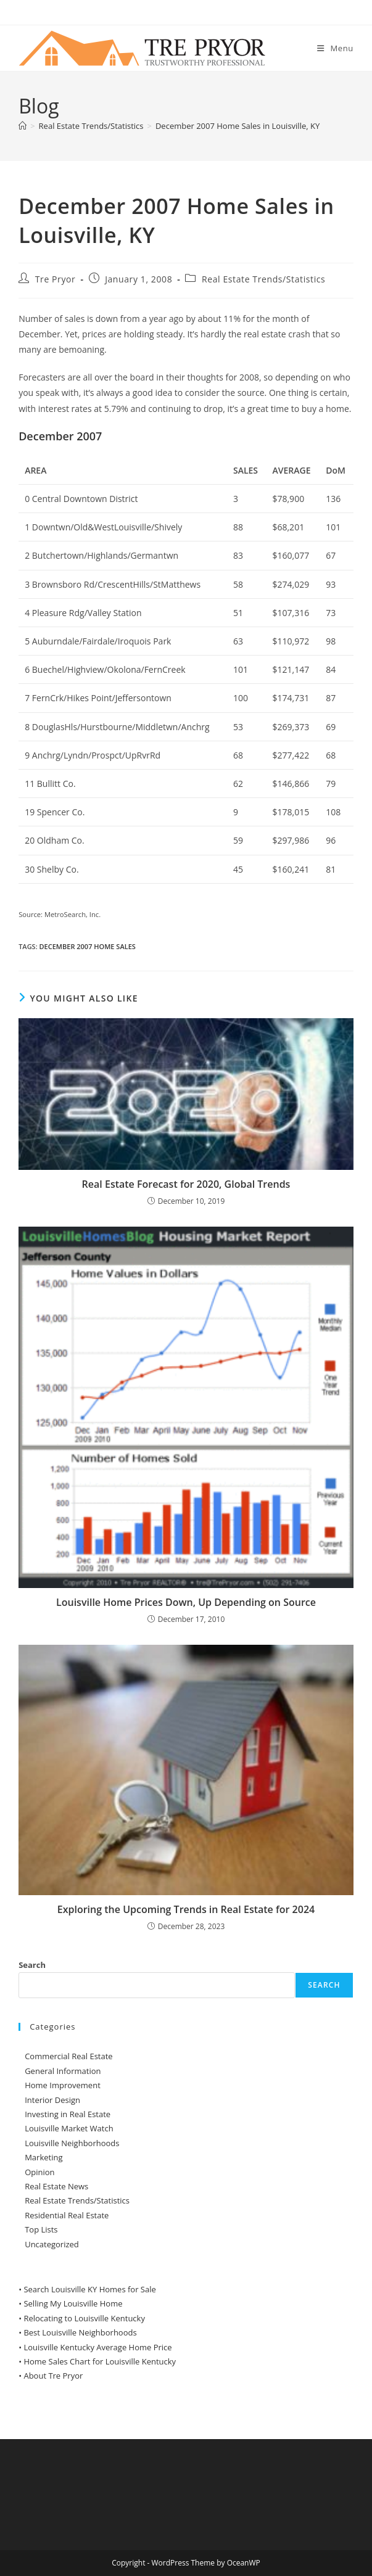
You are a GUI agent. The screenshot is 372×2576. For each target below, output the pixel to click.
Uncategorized (52, 2244)
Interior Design (52, 2099)
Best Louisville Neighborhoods (79, 2332)
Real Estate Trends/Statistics (263, 279)
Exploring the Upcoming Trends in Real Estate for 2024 (186, 1909)
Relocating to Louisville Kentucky (84, 2318)
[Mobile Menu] (335, 48)
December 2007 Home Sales (87, 946)
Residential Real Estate (67, 2215)
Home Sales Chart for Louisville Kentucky (99, 2361)
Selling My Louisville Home (72, 2303)
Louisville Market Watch (69, 2128)
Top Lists (41, 2229)
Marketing (43, 2157)
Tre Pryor (55, 279)
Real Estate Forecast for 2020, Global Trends (186, 1184)
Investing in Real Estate (67, 2114)
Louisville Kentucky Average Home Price (97, 2347)
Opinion (39, 2172)
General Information (63, 2070)
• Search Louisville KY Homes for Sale (87, 2289)
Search (32, 1964)
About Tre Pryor (53, 2375)
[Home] (23, 125)
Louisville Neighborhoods (72, 2143)
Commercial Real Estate (69, 2056)
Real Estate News (56, 2186)
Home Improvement (63, 2085)
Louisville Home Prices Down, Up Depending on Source (186, 1602)
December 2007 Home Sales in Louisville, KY (237, 125)
